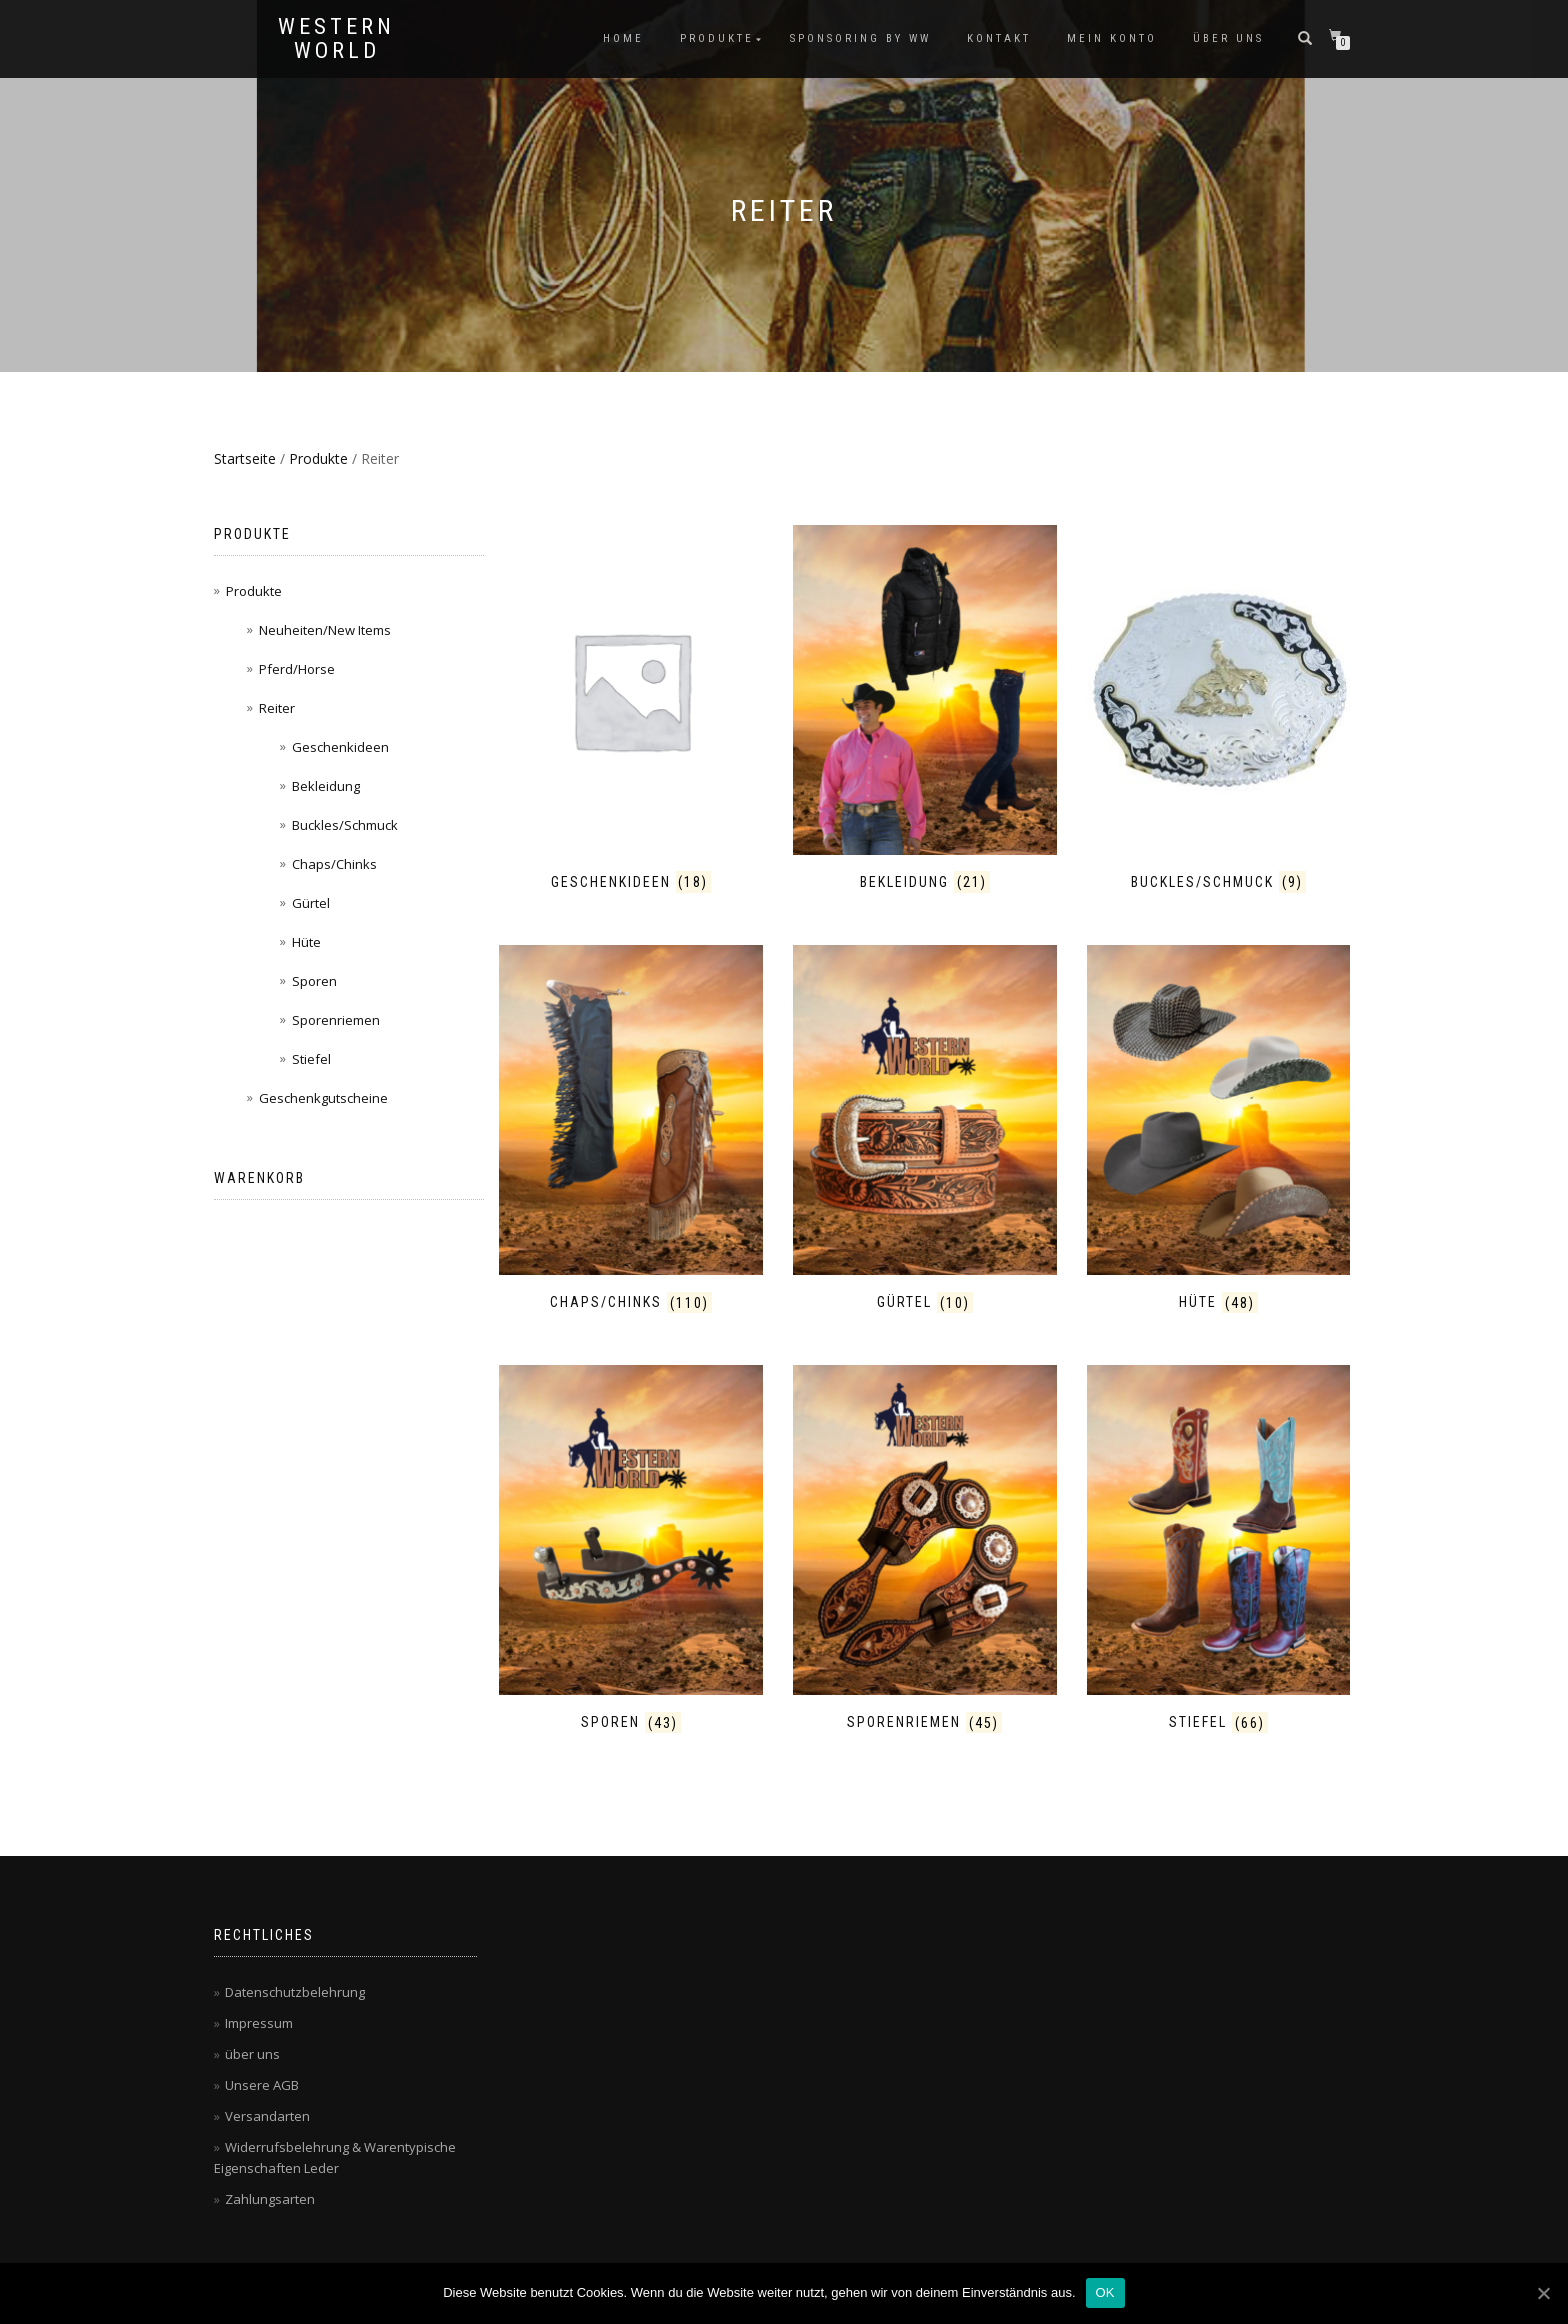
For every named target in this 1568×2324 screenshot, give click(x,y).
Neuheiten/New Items (325, 630)
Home (623, 38)
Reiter (277, 708)
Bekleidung (326, 786)
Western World (336, 39)
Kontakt (999, 38)
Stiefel (311, 1059)
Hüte (306, 942)
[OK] (1543, 2293)
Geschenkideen (340, 747)
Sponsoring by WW (860, 38)
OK (1105, 2292)
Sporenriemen (336, 1020)
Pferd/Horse (297, 669)
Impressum (259, 2023)
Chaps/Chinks (334, 864)
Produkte (717, 38)
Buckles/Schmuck (345, 825)
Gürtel (311, 903)
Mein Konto (1112, 38)
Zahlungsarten (270, 2199)
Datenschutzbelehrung (295, 1992)
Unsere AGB (262, 2085)
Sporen (314, 981)
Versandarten (267, 2116)
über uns (1228, 38)
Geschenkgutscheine (323, 1098)
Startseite (245, 458)
